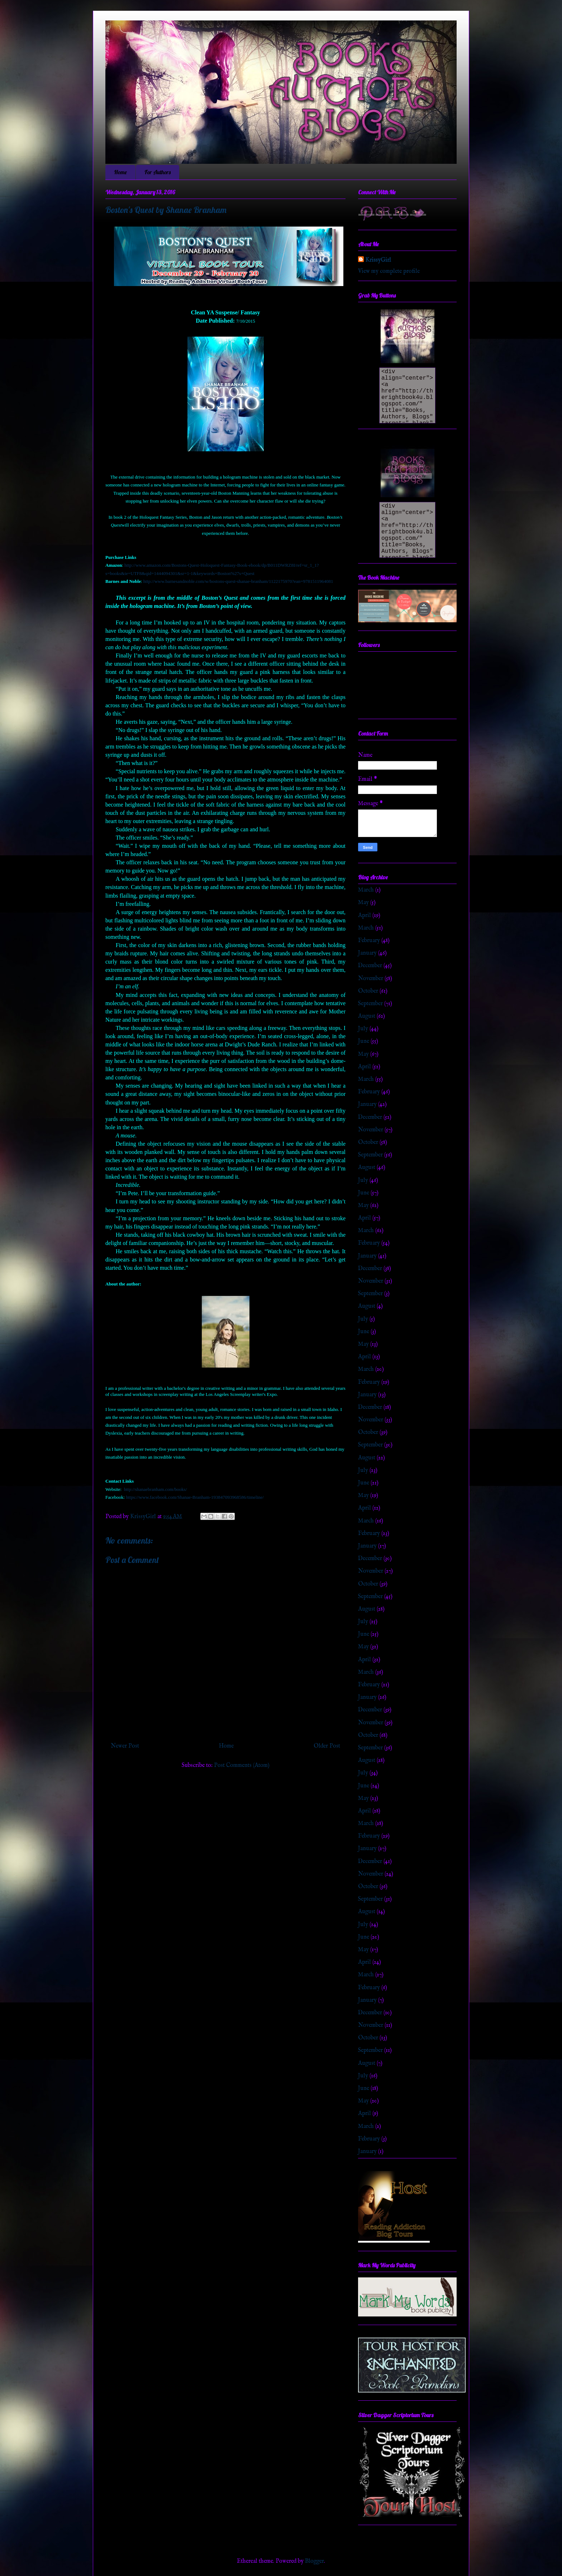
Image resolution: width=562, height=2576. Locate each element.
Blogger (314, 2561)
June (363, 1041)
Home (120, 172)
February (369, 940)
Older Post (327, 1746)
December (370, 965)
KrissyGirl (378, 260)
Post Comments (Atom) (242, 1765)
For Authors (157, 172)
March (366, 890)
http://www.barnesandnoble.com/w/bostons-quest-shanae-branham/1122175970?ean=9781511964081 (238, 581)
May (363, 902)
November (370, 978)
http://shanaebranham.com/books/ (155, 1489)
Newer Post (125, 1746)
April (364, 915)
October (368, 991)
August (366, 1016)
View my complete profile (389, 271)
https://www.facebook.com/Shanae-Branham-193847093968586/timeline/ (195, 1497)
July (363, 1028)
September (370, 1003)
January (367, 953)
